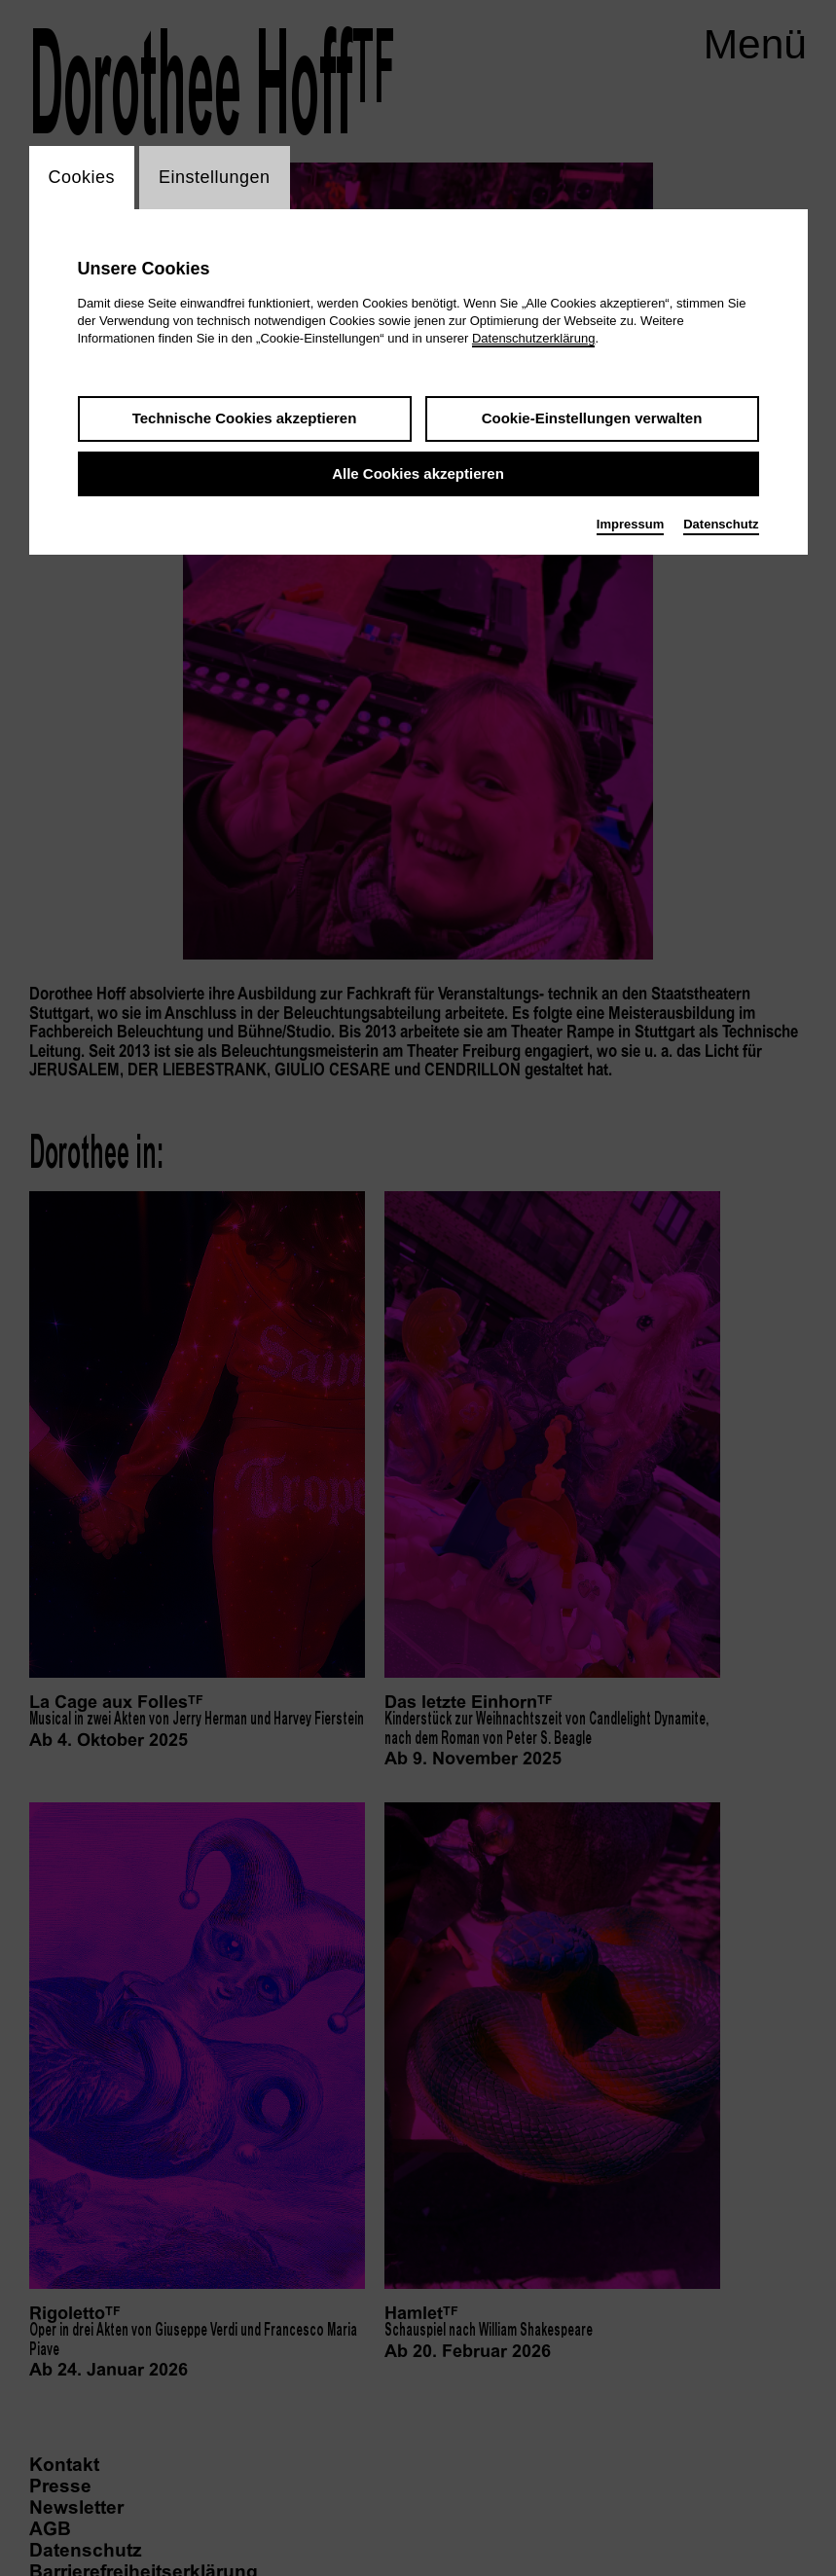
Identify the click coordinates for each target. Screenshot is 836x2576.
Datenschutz (720, 524)
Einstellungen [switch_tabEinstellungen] (215, 177)
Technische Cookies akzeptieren (244, 418)
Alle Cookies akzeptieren (418, 473)
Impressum (630, 524)
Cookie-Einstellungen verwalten (592, 418)
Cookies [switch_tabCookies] (82, 177)
